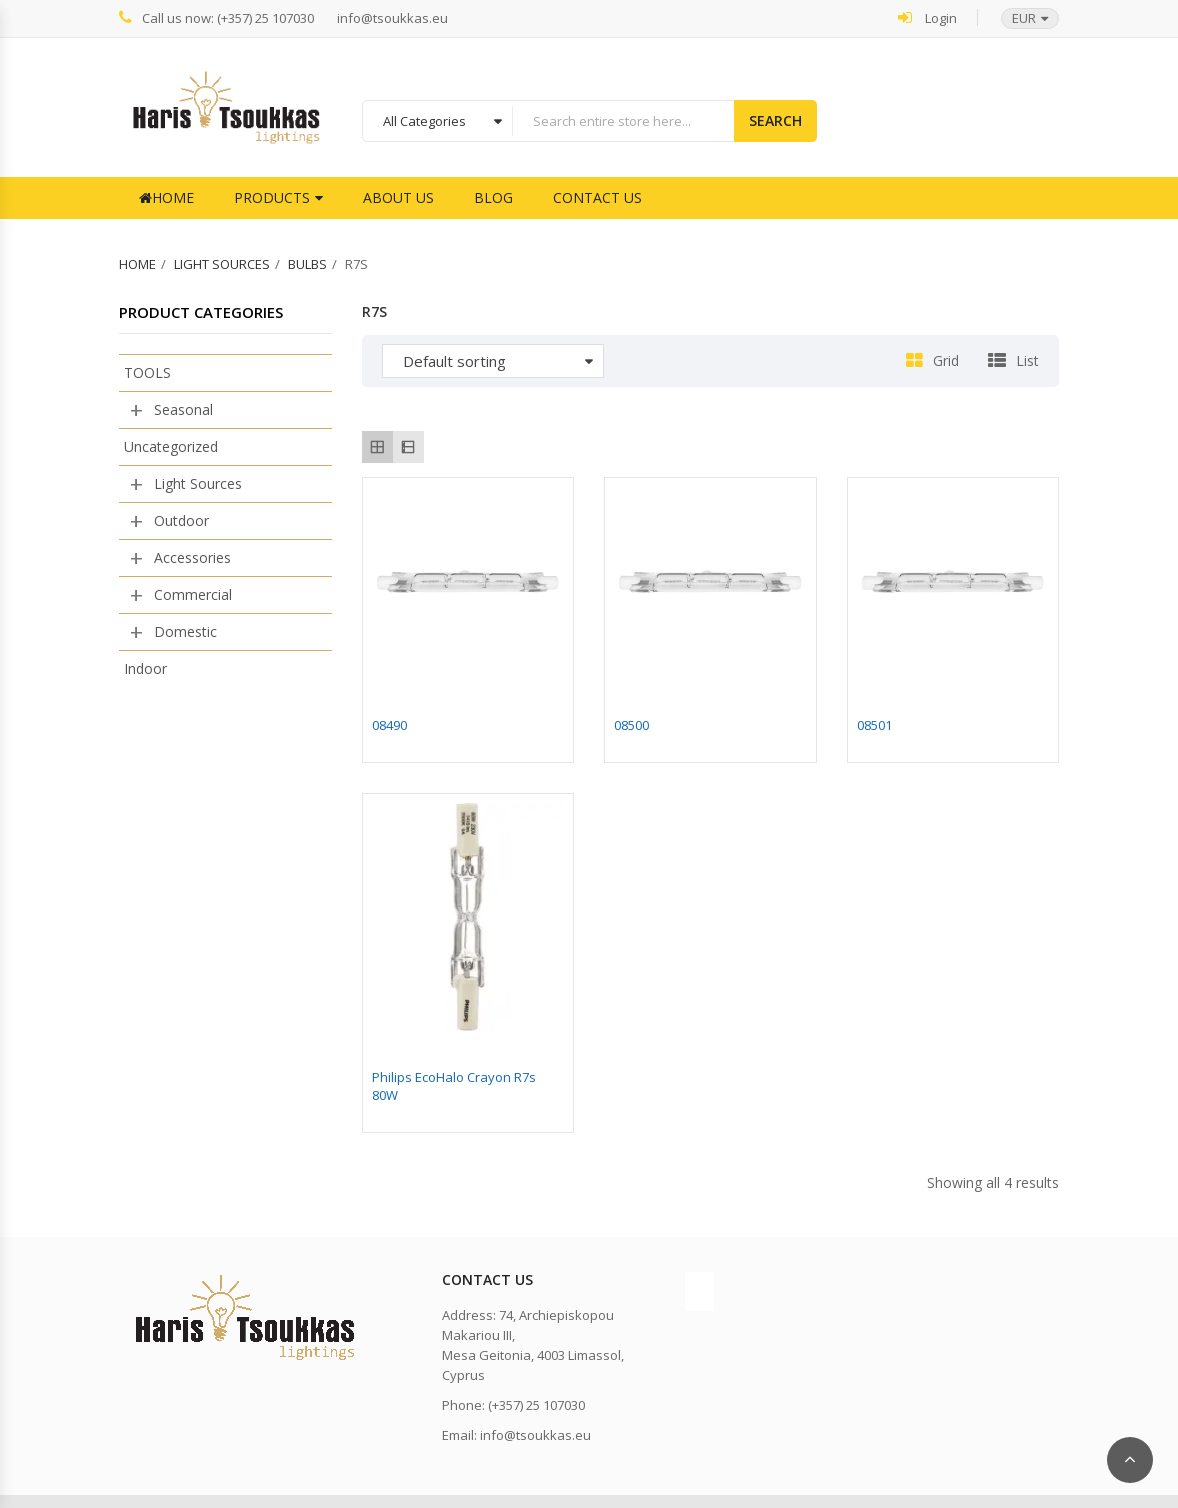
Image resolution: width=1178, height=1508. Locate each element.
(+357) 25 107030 (536, 1405)
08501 (874, 725)
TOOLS (147, 372)
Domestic (185, 631)
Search (775, 120)
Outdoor (181, 520)
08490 (389, 725)
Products (272, 197)
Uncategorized (171, 446)
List (1027, 360)
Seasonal (183, 409)
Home (166, 197)
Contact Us (597, 197)
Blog (493, 197)
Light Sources (222, 264)
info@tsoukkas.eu (392, 18)
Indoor (145, 668)
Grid (946, 360)
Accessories (192, 557)
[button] (1020, 18)
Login (927, 17)
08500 (631, 725)
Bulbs (307, 264)
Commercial (193, 594)
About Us (398, 197)
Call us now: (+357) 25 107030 (216, 17)
